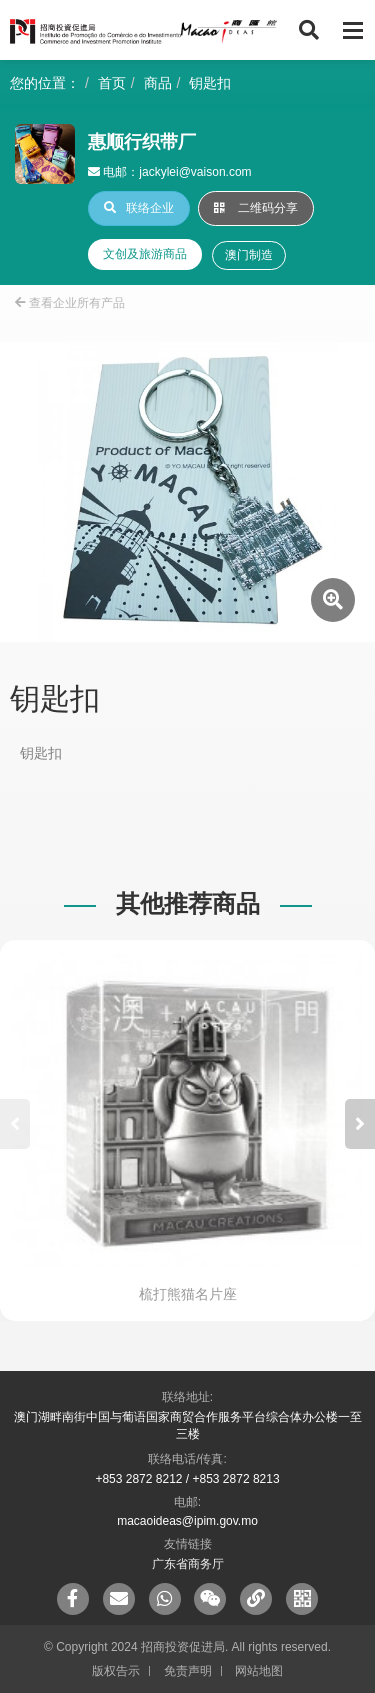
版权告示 (116, 1671)
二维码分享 (256, 208)
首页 (112, 83)
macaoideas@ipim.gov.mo (187, 1521)
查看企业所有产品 (70, 303)
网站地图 (259, 1671)
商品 (158, 83)
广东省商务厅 (188, 1564)
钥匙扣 (210, 83)
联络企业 (139, 208)
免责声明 (188, 1671)
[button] (360, 1124)
